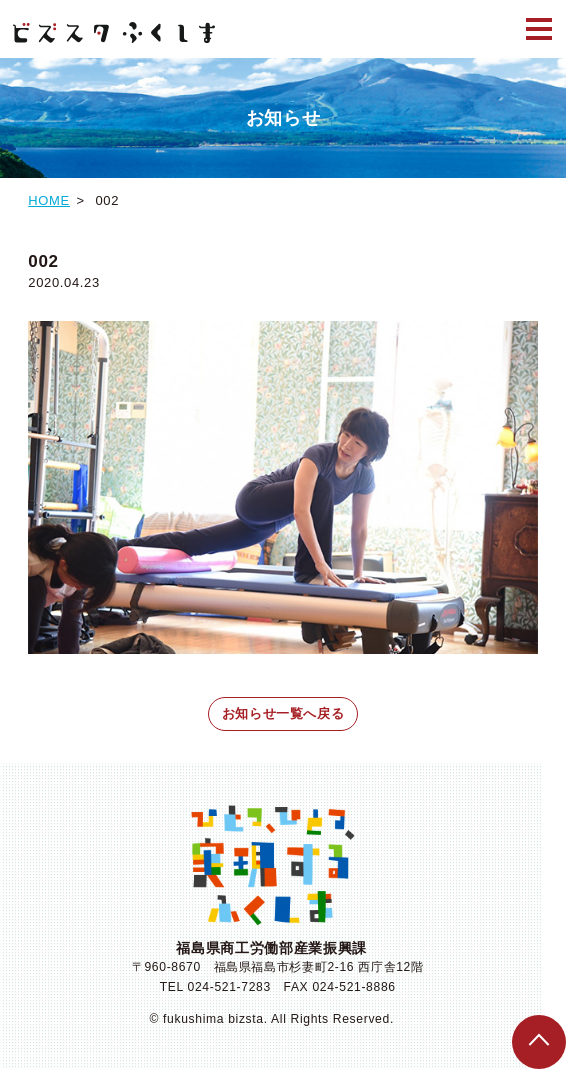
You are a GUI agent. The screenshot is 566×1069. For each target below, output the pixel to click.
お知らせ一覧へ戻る (283, 713)
